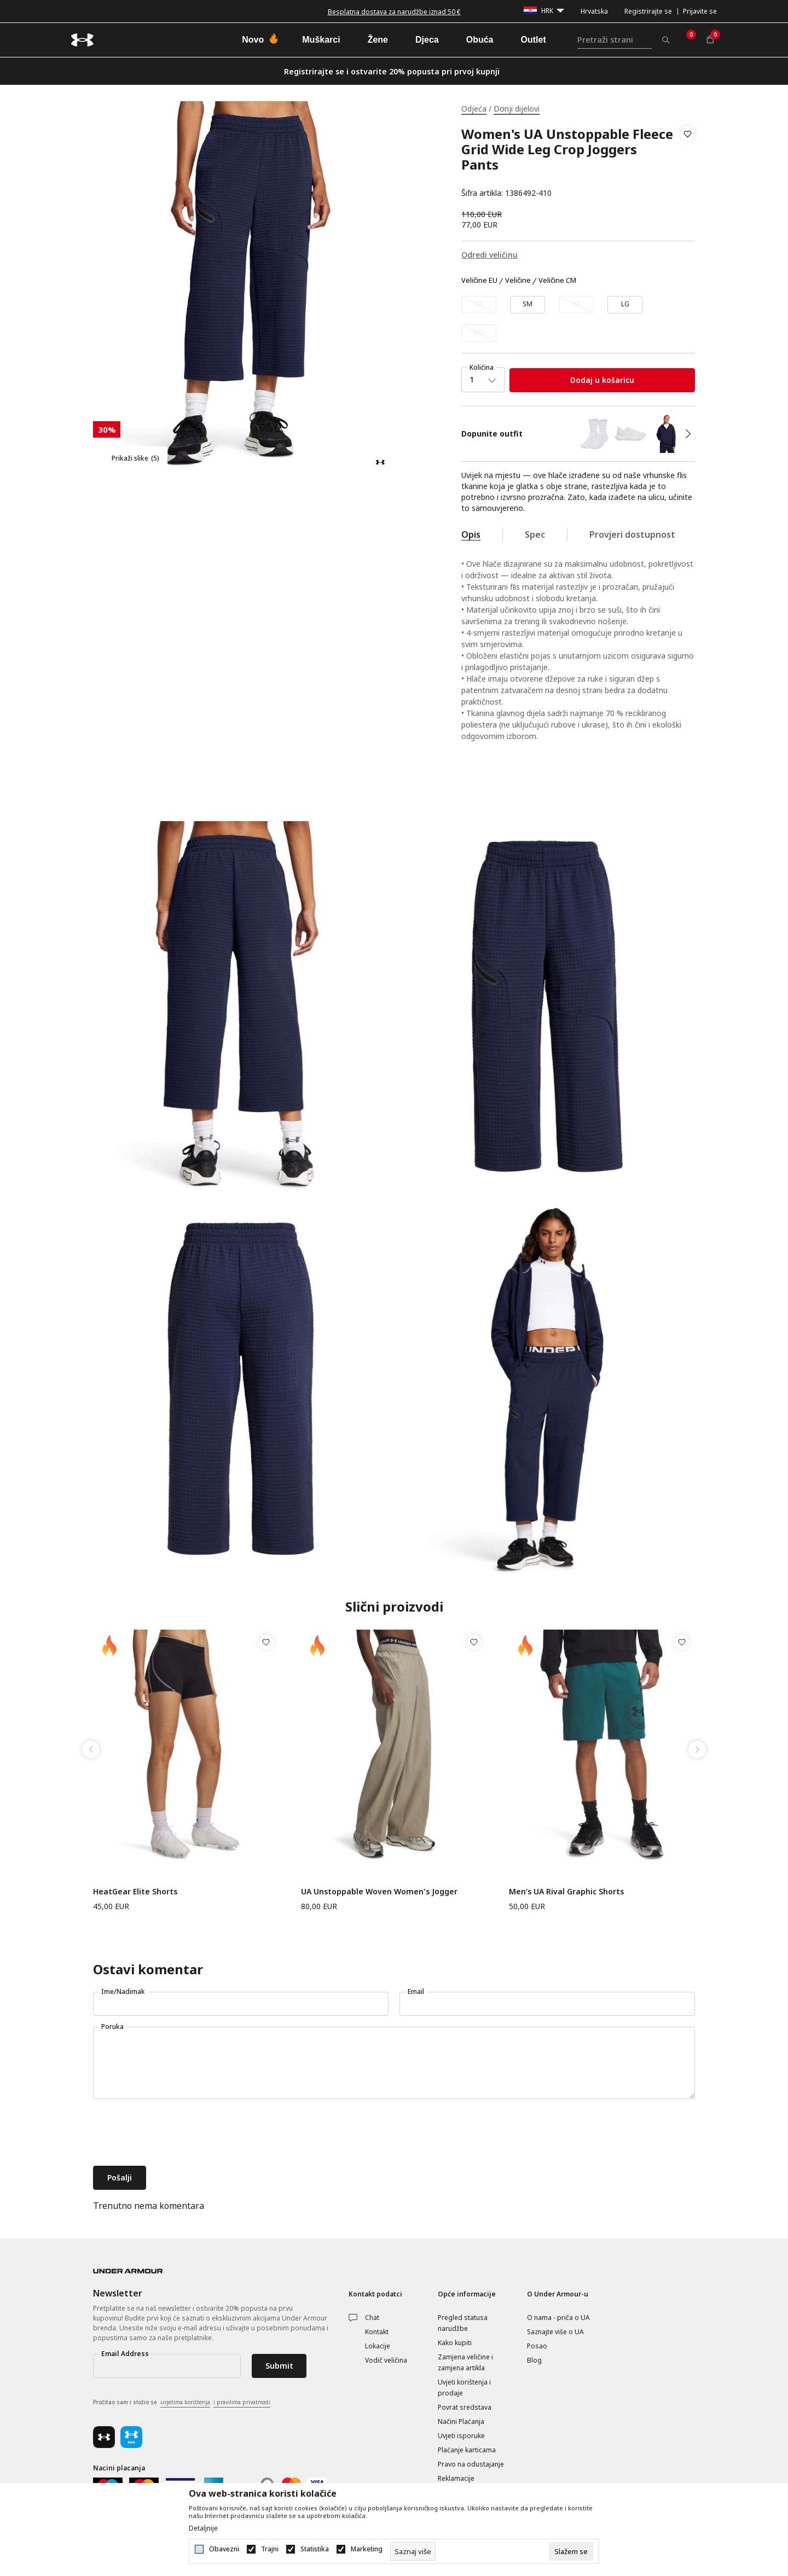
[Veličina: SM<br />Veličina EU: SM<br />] (527, 304)
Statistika (314, 2549)
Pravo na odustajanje (471, 2464)
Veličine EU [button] (479, 280)
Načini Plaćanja (461, 2421)
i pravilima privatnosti (241, 2402)
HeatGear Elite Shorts (135, 1891)
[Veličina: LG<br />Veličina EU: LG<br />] (624, 304)
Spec (535, 534)
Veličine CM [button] (557, 280)
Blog (534, 2360)
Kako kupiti (455, 2342)
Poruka (112, 2026)
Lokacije (377, 2346)
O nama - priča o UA (558, 2317)
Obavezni (224, 2549)
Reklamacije (456, 2478)
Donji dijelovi (517, 108)
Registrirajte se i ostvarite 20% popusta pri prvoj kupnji (392, 71)
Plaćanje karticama (467, 2450)
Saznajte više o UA (555, 2331)
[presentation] (176, 2133)
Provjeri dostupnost (632, 534)
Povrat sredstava (464, 2407)
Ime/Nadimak (123, 1991)
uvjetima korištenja (185, 2402)
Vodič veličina (386, 2360)
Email (416, 1991)
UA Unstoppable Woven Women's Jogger (379, 1891)
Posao (537, 2346)
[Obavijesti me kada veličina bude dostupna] (478, 304)
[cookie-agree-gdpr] (571, 2551)
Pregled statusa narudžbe (463, 2323)
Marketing (367, 2549)
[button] (687, 163)
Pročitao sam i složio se (181, 2402)
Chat (372, 2317)
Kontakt (377, 2331)
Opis (470, 534)
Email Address (125, 2353)
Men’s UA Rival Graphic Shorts (566, 1891)
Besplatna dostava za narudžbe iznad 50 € (394, 11)
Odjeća (473, 108)
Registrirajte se (648, 11)
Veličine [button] (518, 280)
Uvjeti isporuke (461, 2435)
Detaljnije (203, 2528)
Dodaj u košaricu (602, 380)
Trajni (270, 2549)
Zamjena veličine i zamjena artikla (465, 2362)
